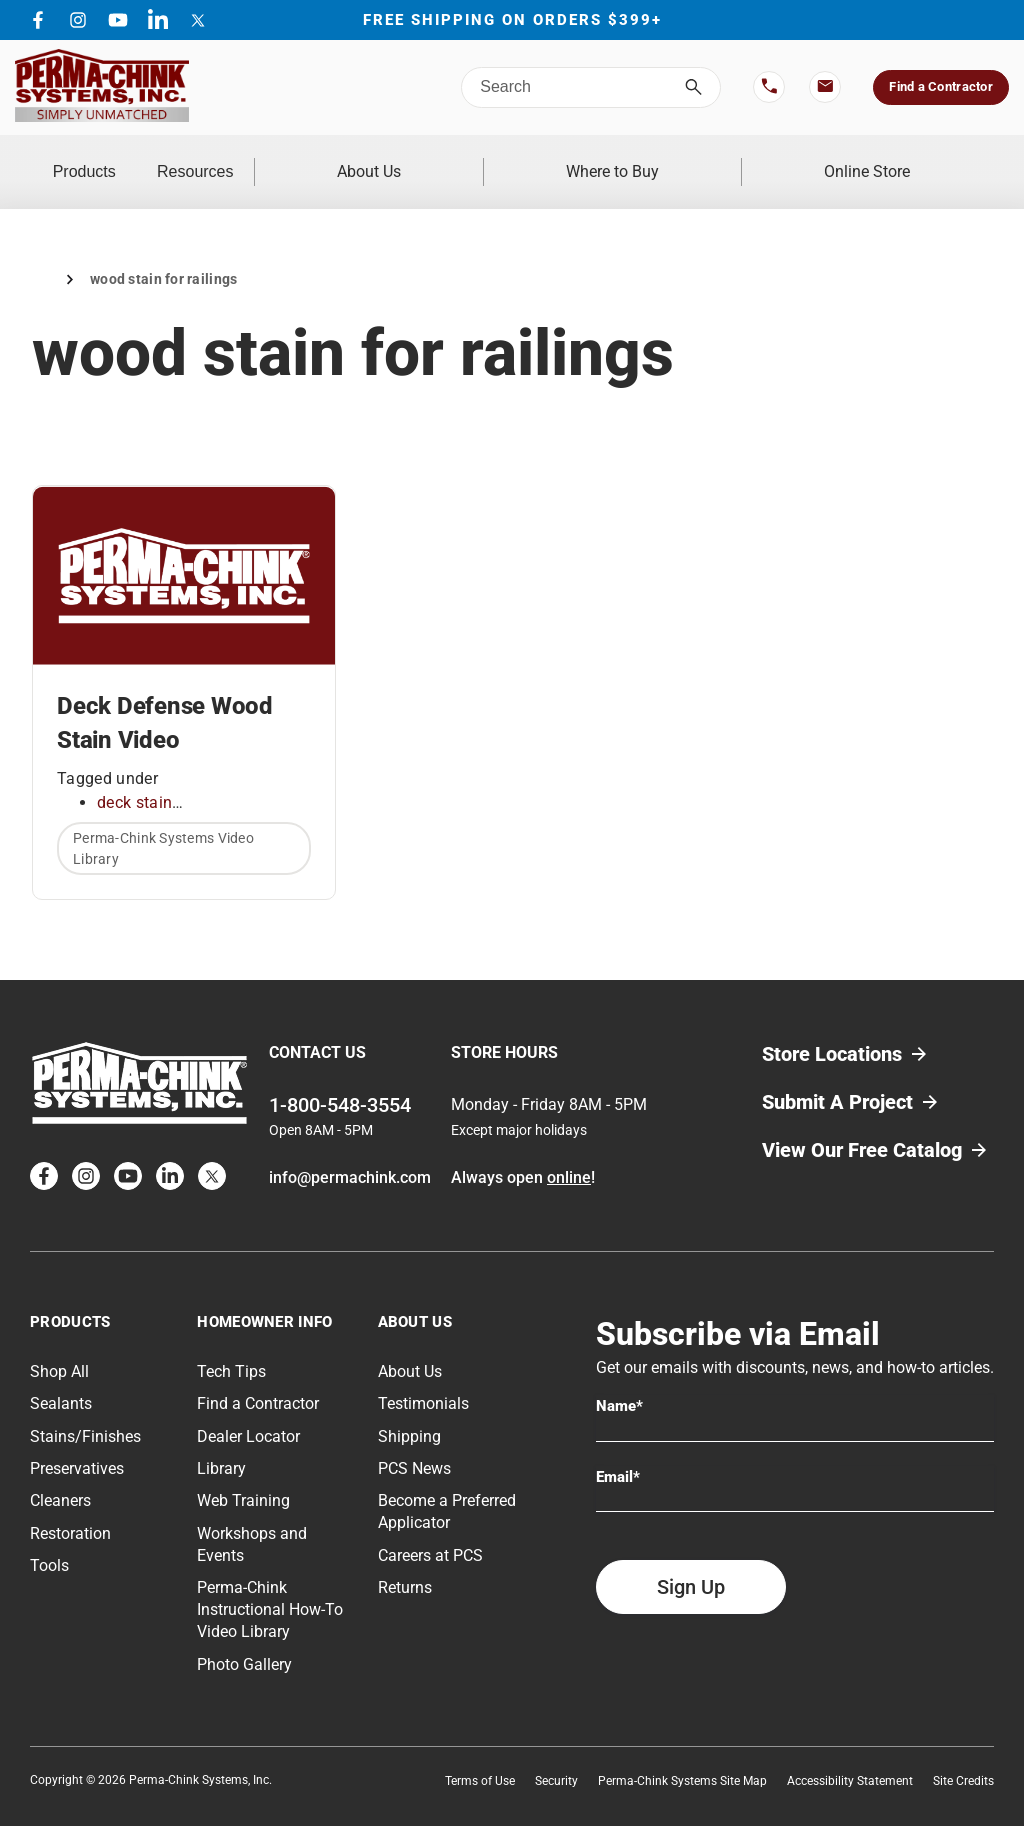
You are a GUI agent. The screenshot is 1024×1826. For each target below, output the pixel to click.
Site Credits (963, 1756)
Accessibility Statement (850, 1756)
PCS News (414, 1443)
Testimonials (423, 1379)
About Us (492, 159)
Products (120, 159)
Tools (49, 1541)
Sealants (61, 1379)
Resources (305, 159)
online (569, 1152)
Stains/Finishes (85, 1411)
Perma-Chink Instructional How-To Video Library (270, 1585)
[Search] (693, 87)
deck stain (134, 777)
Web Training (243, 1476)
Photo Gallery (244, 1639)
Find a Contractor (940, 86)
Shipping (409, 1411)
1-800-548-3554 (340, 1080)
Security (556, 1756)
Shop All (59, 1346)
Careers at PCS (430, 1530)
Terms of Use (480, 1756)
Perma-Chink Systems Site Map (682, 1756)
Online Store (892, 159)
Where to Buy (686, 159)
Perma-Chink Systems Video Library (163, 823)
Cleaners (60, 1476)
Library (221, 1443)
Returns (405, 1563)
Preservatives (77, 1443)
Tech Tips (231, 1346)
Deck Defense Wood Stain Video (165, 698)
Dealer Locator (248, 1411)
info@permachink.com (350, 1152)
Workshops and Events (252, 1519)
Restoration (70, 1508)
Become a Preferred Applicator (447, 1487)
